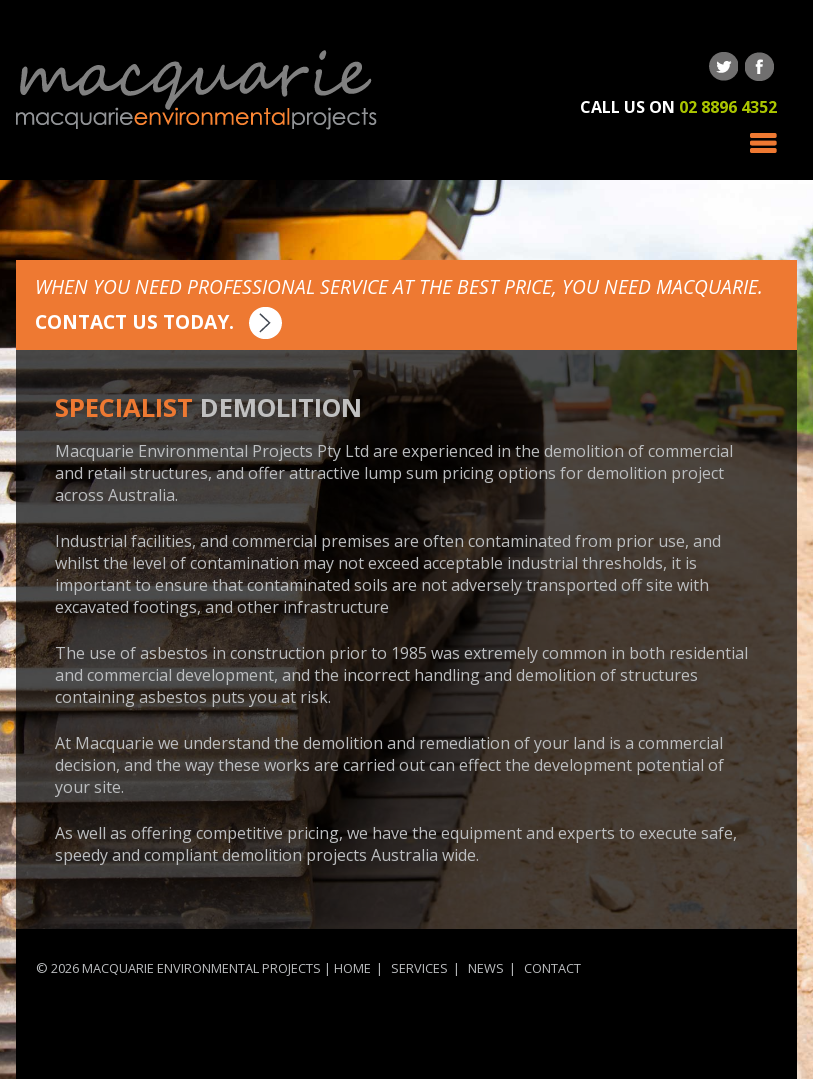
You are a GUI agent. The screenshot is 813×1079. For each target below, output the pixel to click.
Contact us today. (158, 321)
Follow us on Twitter (723, 66)
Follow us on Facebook (759, 66)
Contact (552, 968)
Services (419, 968)
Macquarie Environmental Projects (196, 90)
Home (352, 968)
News (486, 968)
